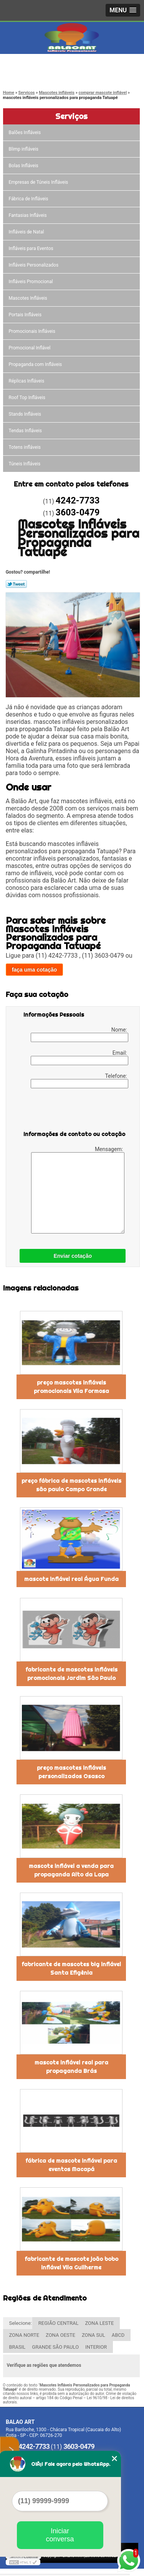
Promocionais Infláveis (32, 331)
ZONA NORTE (24, 2335)
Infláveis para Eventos (32, 248)
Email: (79, 1057)
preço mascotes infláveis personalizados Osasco (71, 1772)
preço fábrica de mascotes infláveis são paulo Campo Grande (71, 1485)
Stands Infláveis (25, 414)
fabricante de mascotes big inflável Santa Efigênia (71, 1968)
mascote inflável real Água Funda (71, 1579)
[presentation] (72, 1111)
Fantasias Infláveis (28, 215)
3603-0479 (37, 75)
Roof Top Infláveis (27, 397)
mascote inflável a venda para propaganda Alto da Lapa (71, 1870)
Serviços (71, 116)
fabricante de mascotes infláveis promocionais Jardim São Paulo (71, 1674)
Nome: (79, 1034)
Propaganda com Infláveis (36, 364)
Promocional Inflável (30, 348)
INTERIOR (96, 2347)
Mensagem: (77, 1189)
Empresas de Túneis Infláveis (39, 182)
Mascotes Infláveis (28, 298)
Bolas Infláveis (24, 165)
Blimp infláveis (24, 149)
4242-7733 (37, 65)
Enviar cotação (72, 1256)
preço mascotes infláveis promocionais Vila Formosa (71, 1387)
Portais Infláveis (26, 314)
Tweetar (16, 584)
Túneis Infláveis (25, 464)
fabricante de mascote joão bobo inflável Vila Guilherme (71, 2263)
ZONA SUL (93, 2335)
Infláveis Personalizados (34, 265)
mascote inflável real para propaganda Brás (71, 2066)
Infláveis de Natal (27, 232)
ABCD (118, 2335)
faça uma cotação (34, 970)
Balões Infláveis (25, 132)
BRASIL (17, 2347)
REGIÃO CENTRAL (58, 2323)
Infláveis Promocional (31, 281)
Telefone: (79, 1080)
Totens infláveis (25, 447)
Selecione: (20, 2323)
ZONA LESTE (99, 2323)
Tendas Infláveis (26, 430)
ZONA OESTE (60, 2335)
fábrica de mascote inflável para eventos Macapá (71, 2165)
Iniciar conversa (60, 2535)
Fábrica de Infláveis (29, 198)
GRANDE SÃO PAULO (55, 2347)
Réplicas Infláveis (27, 381)
